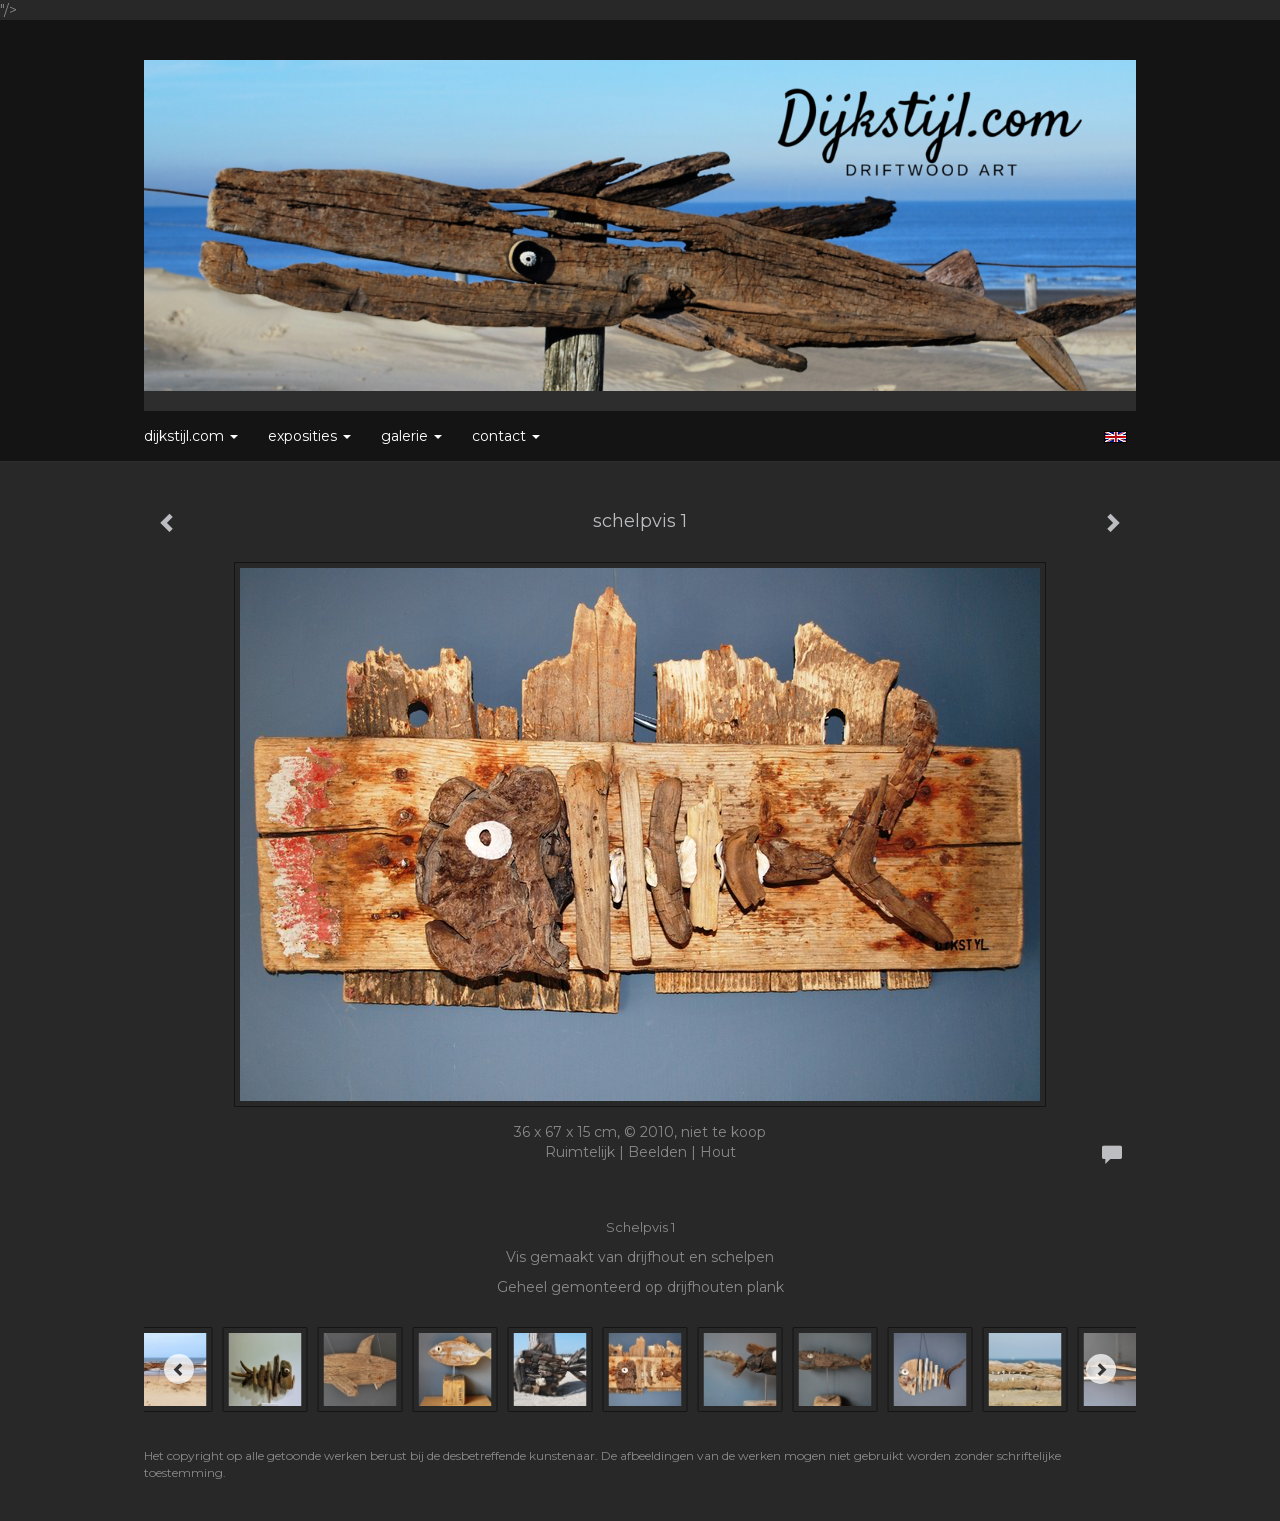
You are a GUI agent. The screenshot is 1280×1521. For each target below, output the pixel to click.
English (1115, 437)
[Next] (1101, 1369)
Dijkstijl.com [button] (191, 436)
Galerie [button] (411, 436)
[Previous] (179, 1369)
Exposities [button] (309, 436)
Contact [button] (506, 436)
